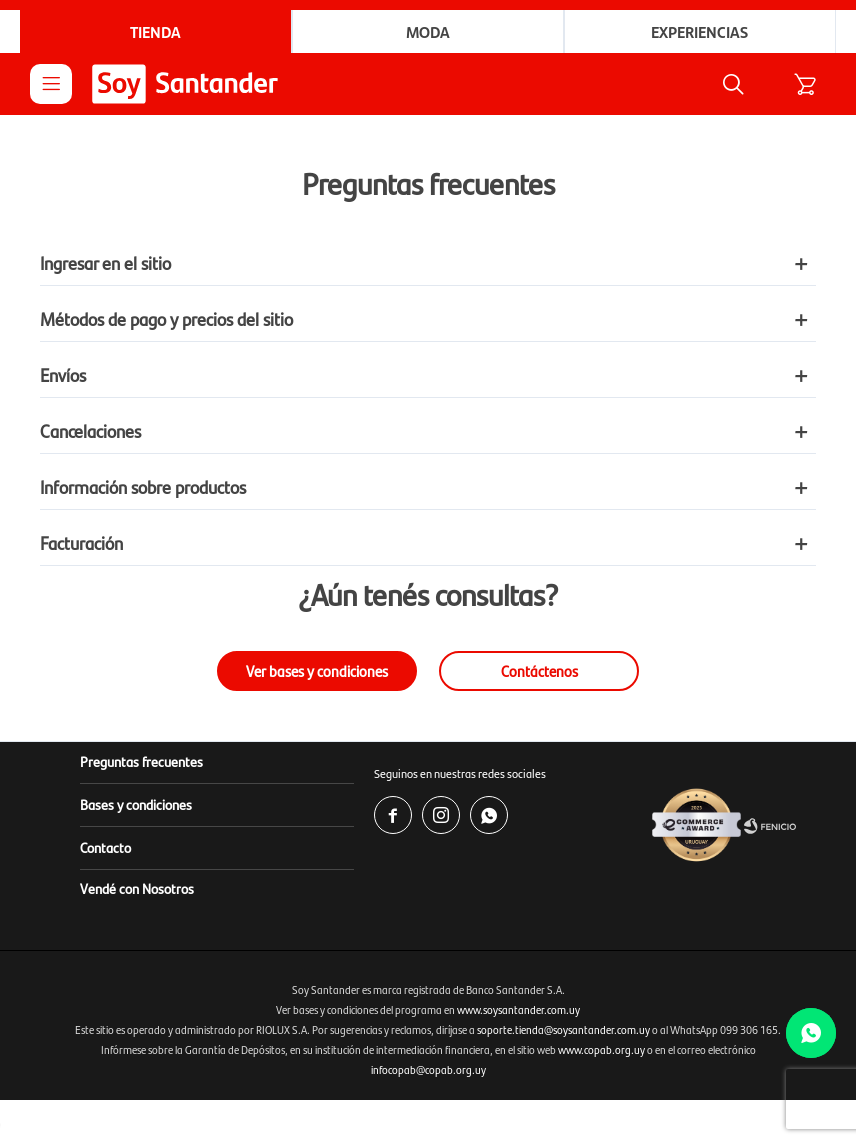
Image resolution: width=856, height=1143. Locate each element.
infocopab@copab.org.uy (428, 1069)
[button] (733, 84)
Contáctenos (539, 670)
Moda (428, 31)
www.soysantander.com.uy (518, 1009)
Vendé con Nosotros (137, 888)
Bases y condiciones (136, 804)
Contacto (105, 847)
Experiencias (699, 31)
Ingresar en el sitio (105, 262)
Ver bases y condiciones (317, 670)
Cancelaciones (90, 430)
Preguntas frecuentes (141, 761)
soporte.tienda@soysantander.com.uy (563, 1029)
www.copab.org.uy (601, 1049)
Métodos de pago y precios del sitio (166, 318)
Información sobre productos (143, 486)
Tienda (155, 31)
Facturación (81, 542)
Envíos (63, 374)
